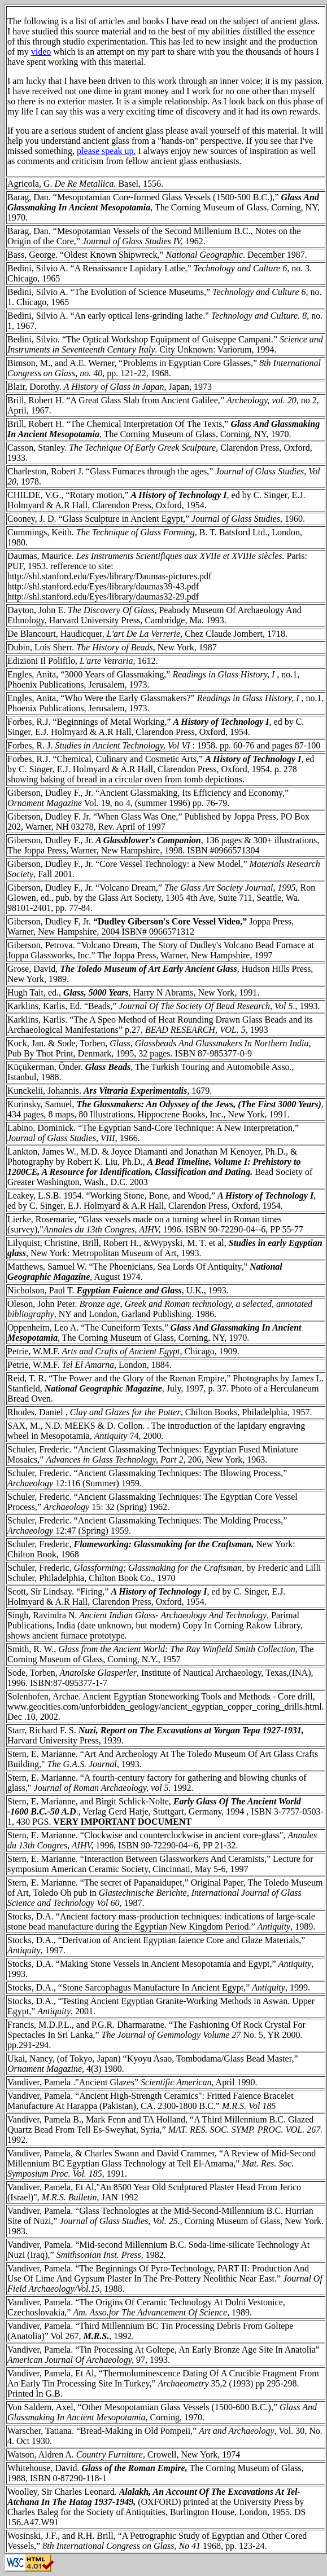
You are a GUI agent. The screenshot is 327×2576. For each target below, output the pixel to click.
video (41, 51)
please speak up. (106, 151)
